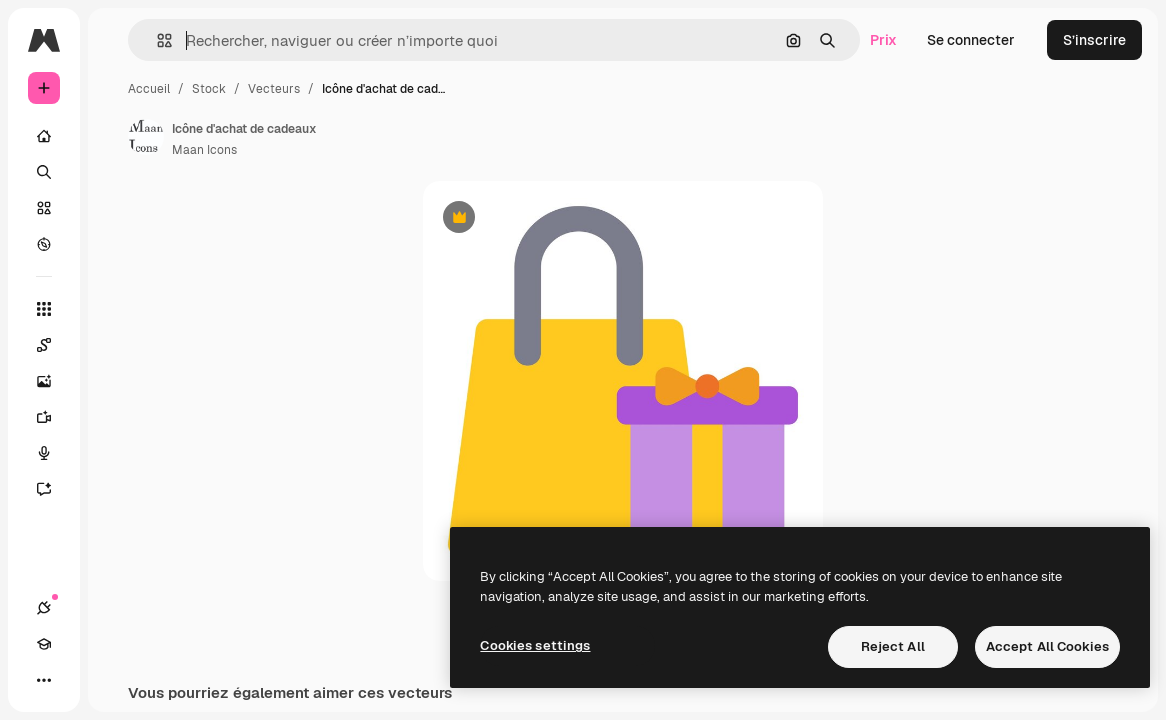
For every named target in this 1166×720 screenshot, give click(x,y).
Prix (883, 40)
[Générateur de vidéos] (54, 417)
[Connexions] (44, 608)
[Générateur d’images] (54, 381)
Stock (209, 89)
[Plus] (44, 680)
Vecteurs (274, 89)
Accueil (149, 89)
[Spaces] (54, 345)
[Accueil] (44, 136)
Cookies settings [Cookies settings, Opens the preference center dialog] (535, 645)
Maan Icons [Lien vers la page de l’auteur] (204, 150)
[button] (156, 40)
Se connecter (971, 40)
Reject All (893, 646)
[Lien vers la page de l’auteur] (146, 137)
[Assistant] (54, 489)
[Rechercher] (44, 172)
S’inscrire (1094, 40)
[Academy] (44, 644)
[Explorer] (44, 244)
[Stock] (44, 208)
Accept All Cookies (1047, 646)
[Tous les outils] (44, 309)
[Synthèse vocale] (54, 453)
